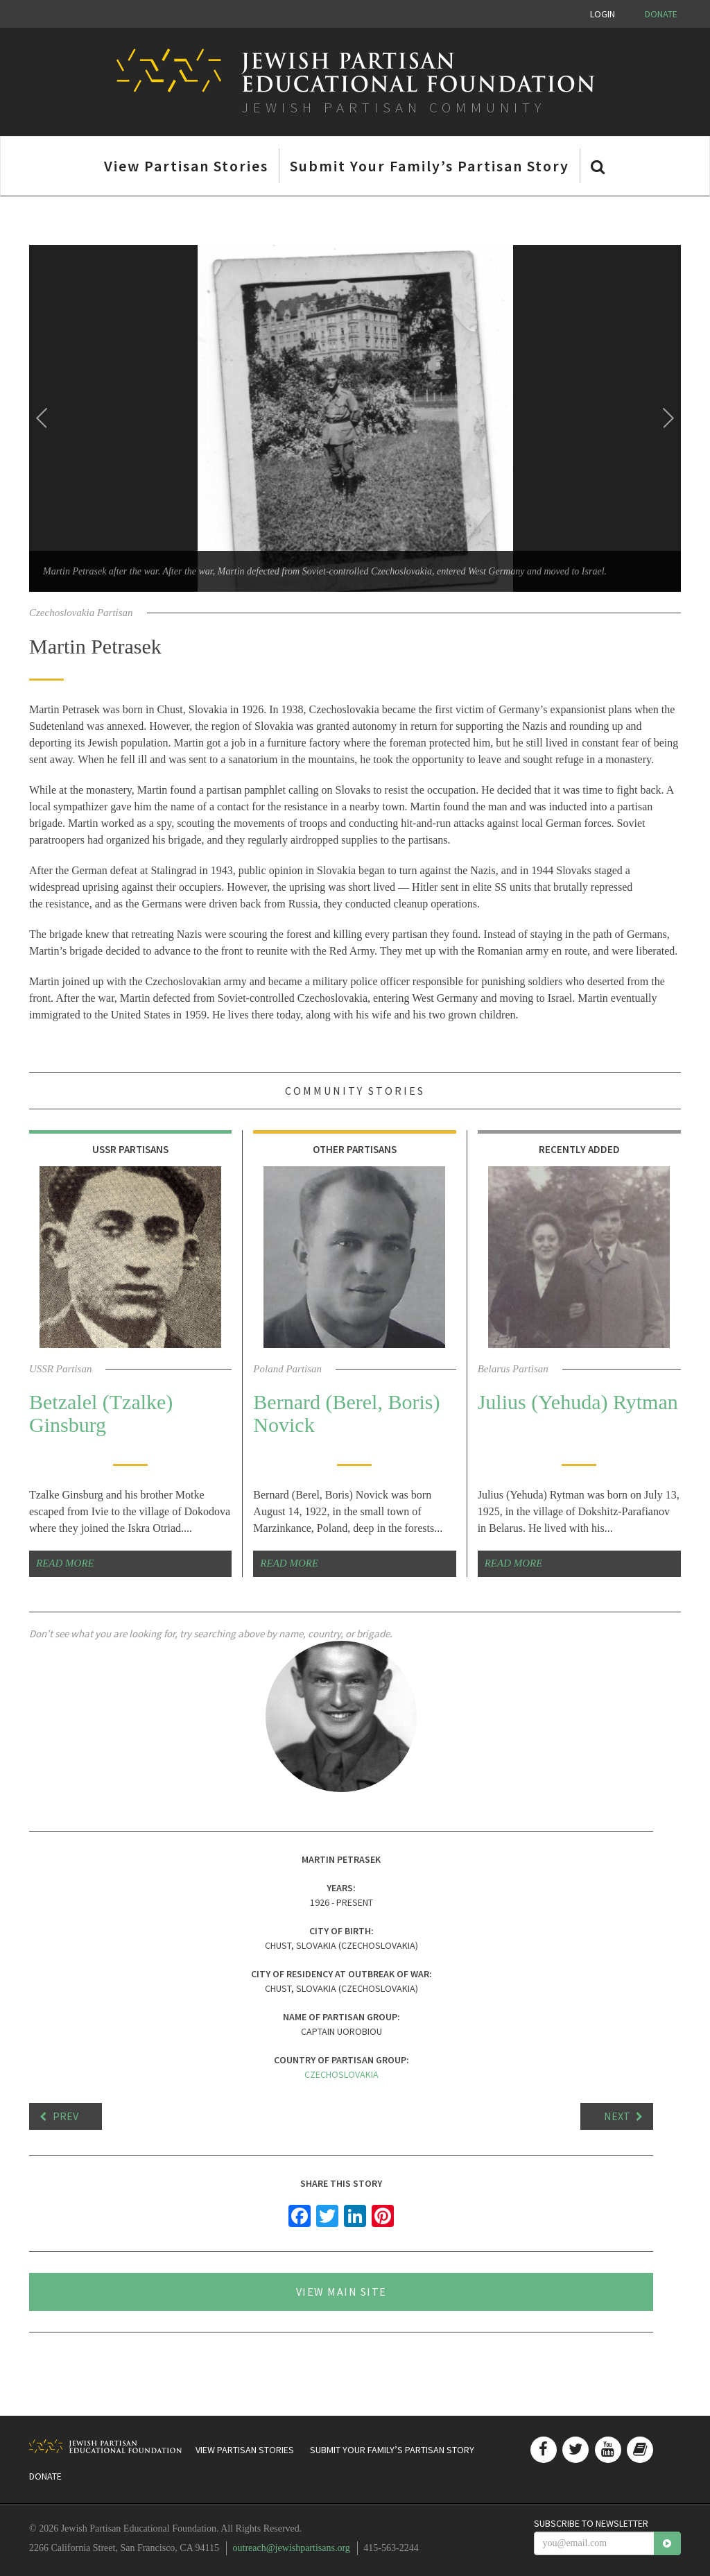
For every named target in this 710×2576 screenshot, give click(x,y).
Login (602, 14)
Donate (661, 14)
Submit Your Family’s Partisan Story (429, 166)
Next (617, 2116)
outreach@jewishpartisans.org (291, 2548)
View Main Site (341, 2291)
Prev (65, 2116)
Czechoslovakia (341, 2074)
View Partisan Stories (186, 166)
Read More (65, 1563)
